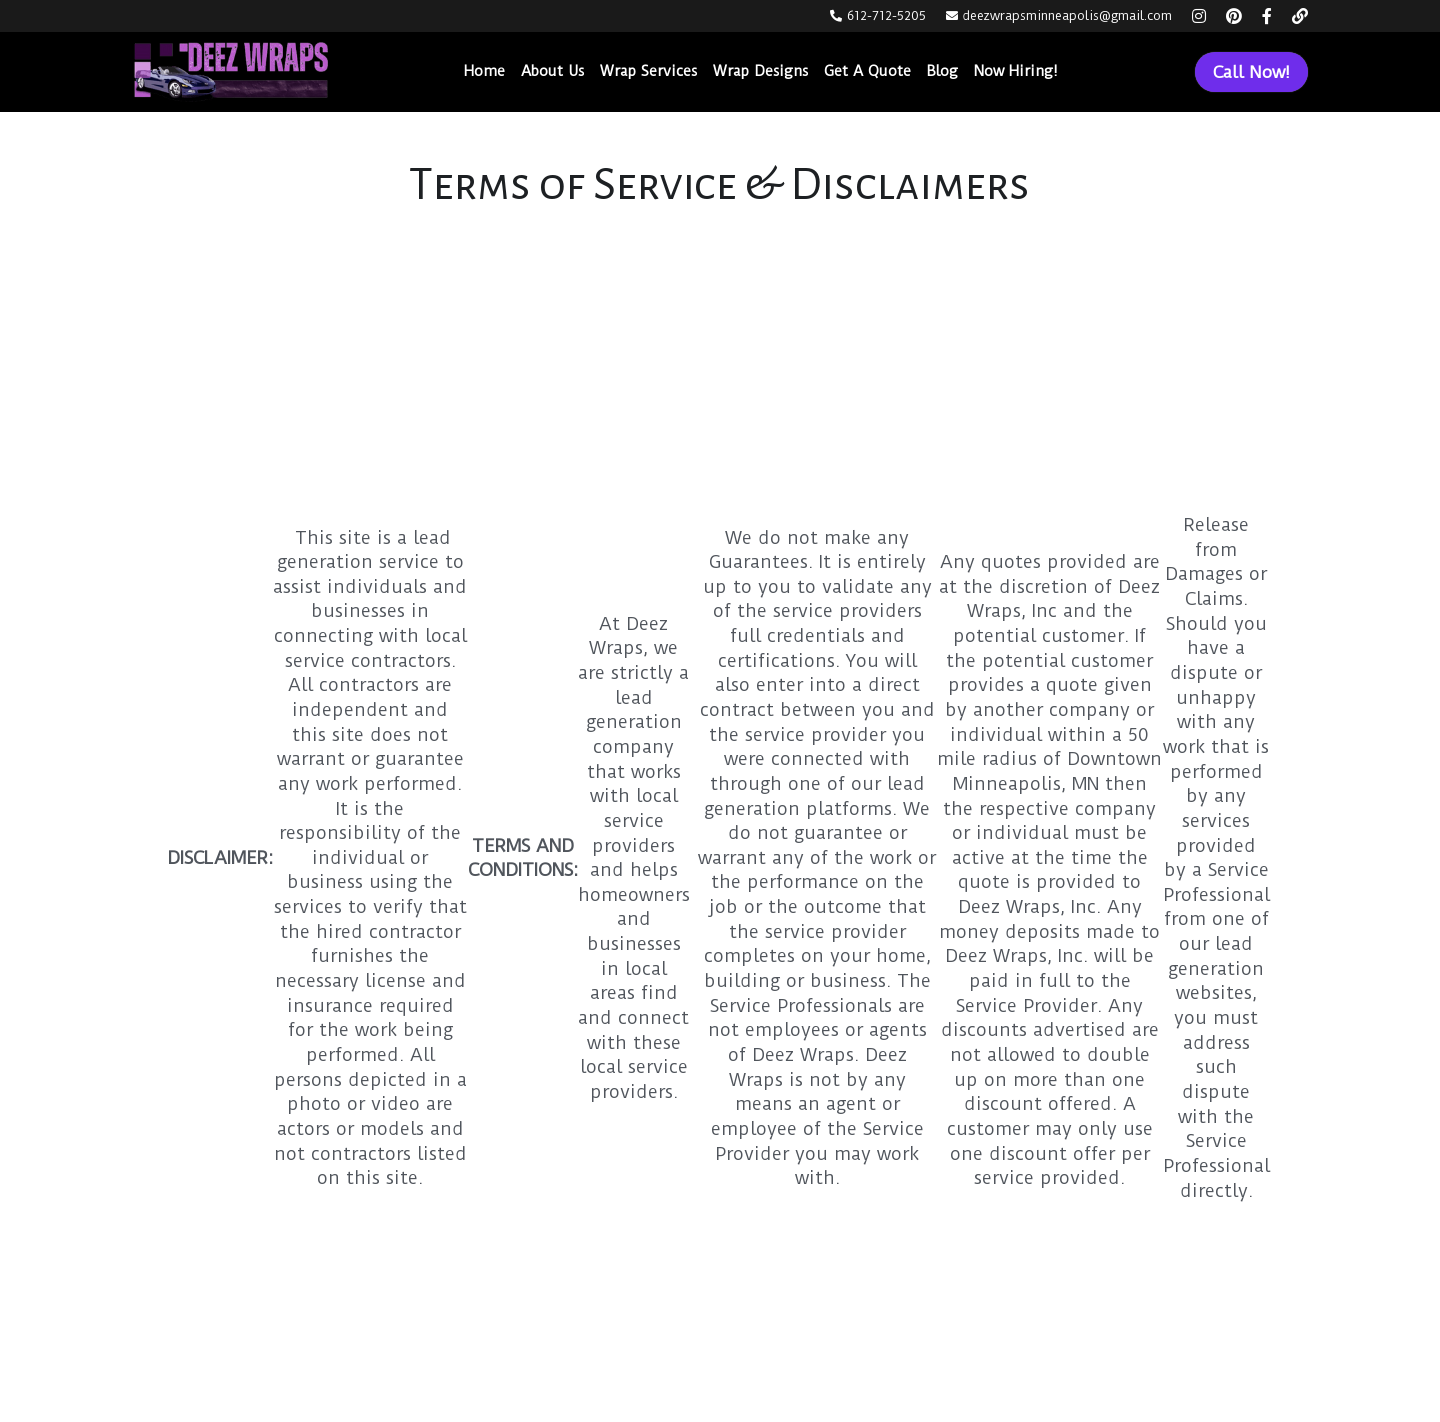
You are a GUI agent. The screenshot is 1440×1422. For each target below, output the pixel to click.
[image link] (231, 70)
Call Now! (1251, 72)
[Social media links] (1199, 16)
